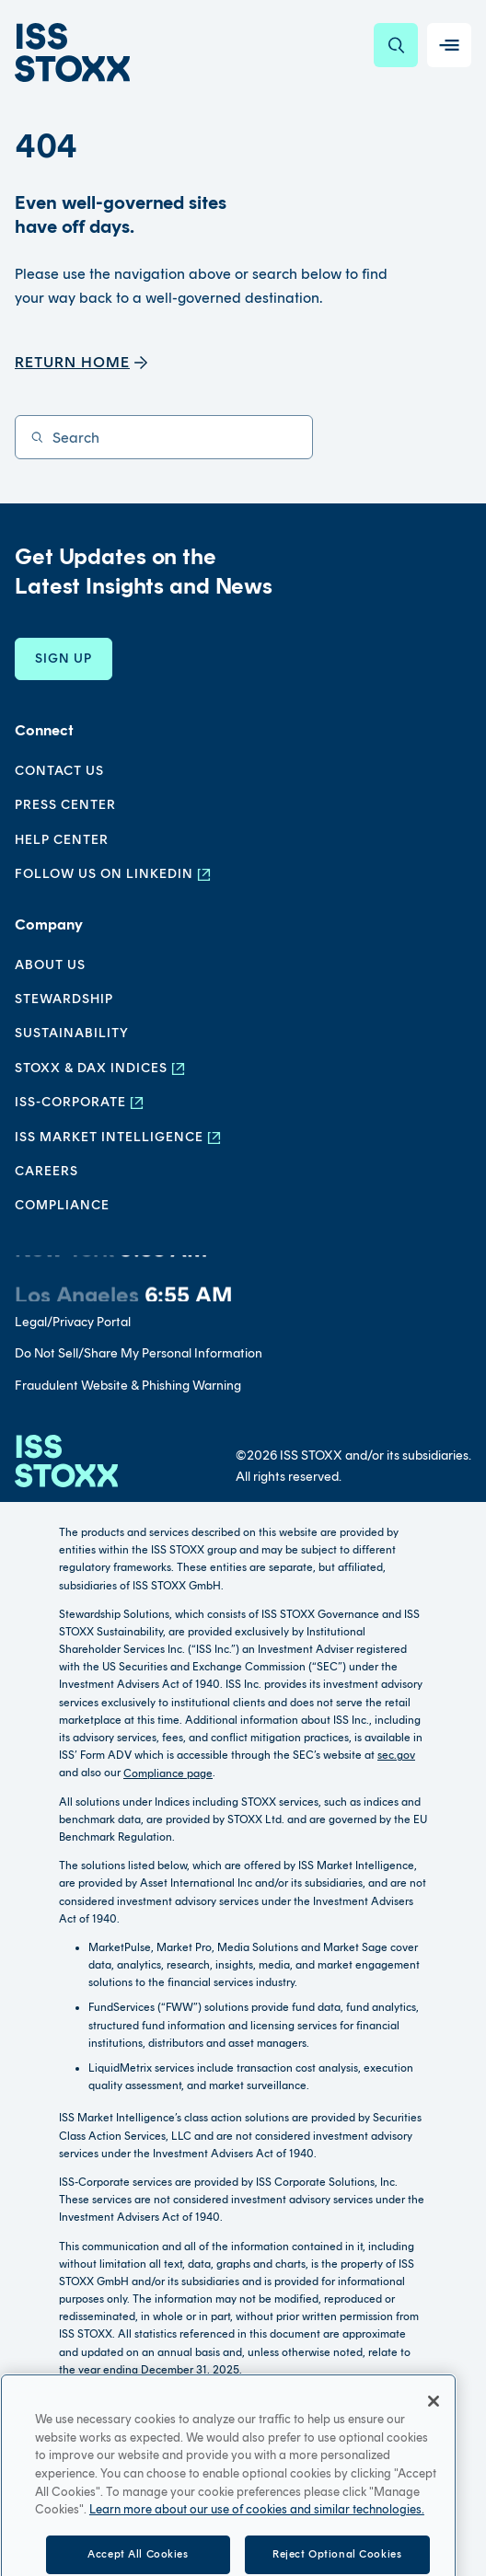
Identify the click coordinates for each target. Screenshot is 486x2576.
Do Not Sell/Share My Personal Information (138, 1353)
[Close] (433, 2429)
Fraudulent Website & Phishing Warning (128, 1385)
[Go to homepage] (66, 1461)
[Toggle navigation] (449, 45)
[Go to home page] (72, 52)
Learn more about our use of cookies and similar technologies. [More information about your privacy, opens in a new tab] (256, 2538)
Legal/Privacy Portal (73, 1322)
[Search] (396, 45)
